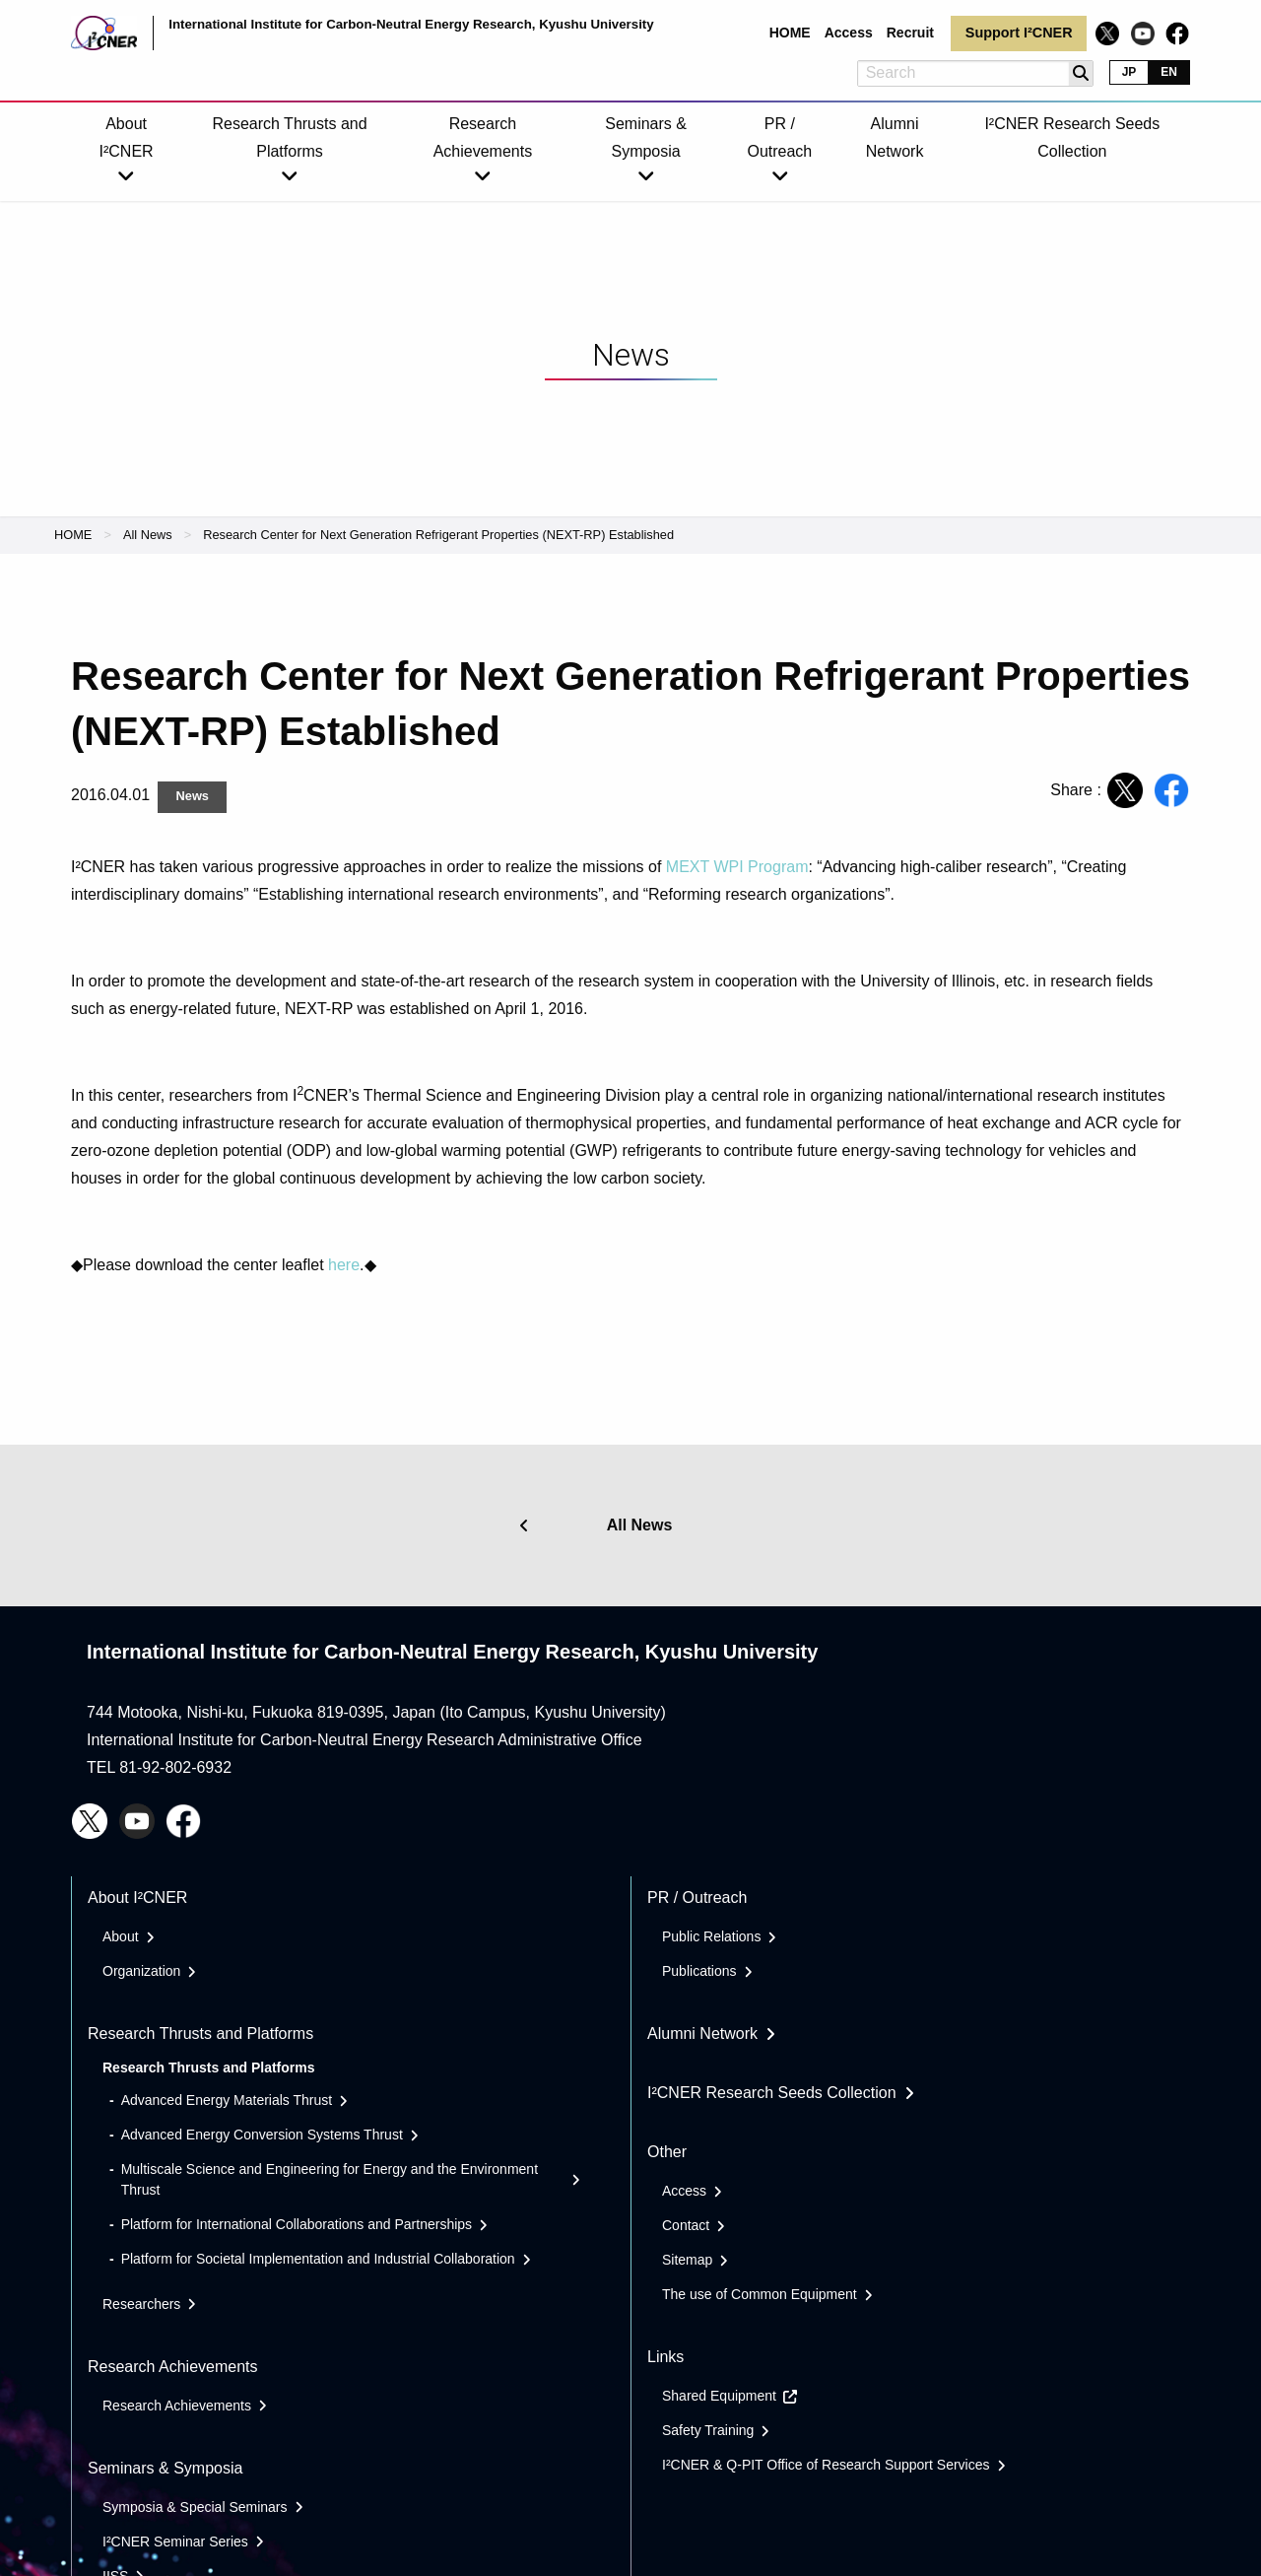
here (344, 1264)
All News (147, 534)
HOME (73, 534)
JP (1129, 72)
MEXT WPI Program (737, 866)
